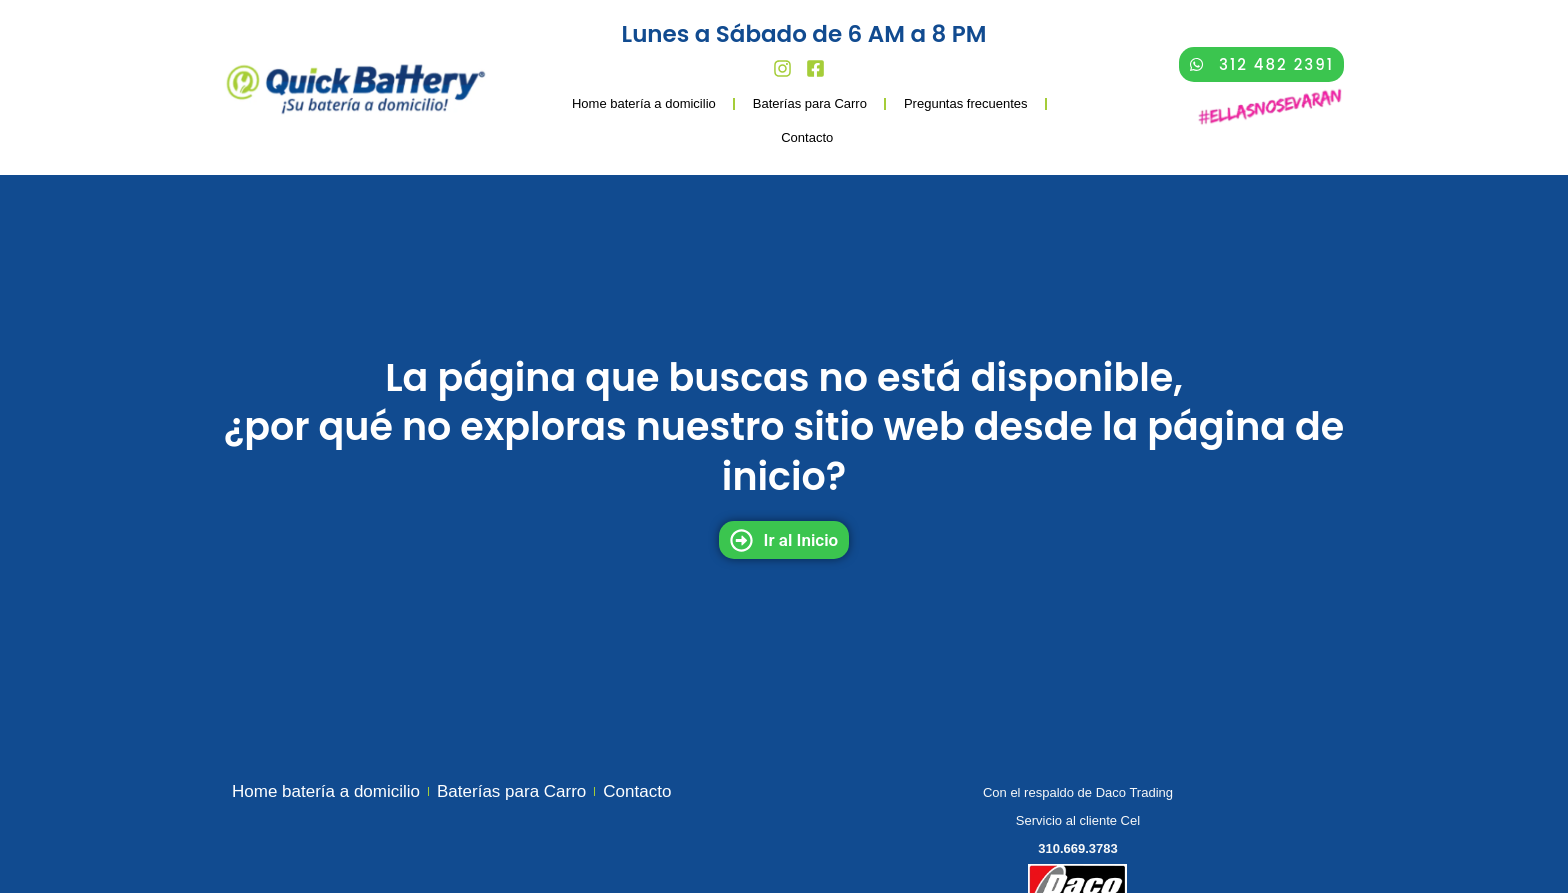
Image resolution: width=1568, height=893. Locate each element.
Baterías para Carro (810, 103)
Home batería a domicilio (644, 103)
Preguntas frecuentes (966, 103)
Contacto (807, 137)
